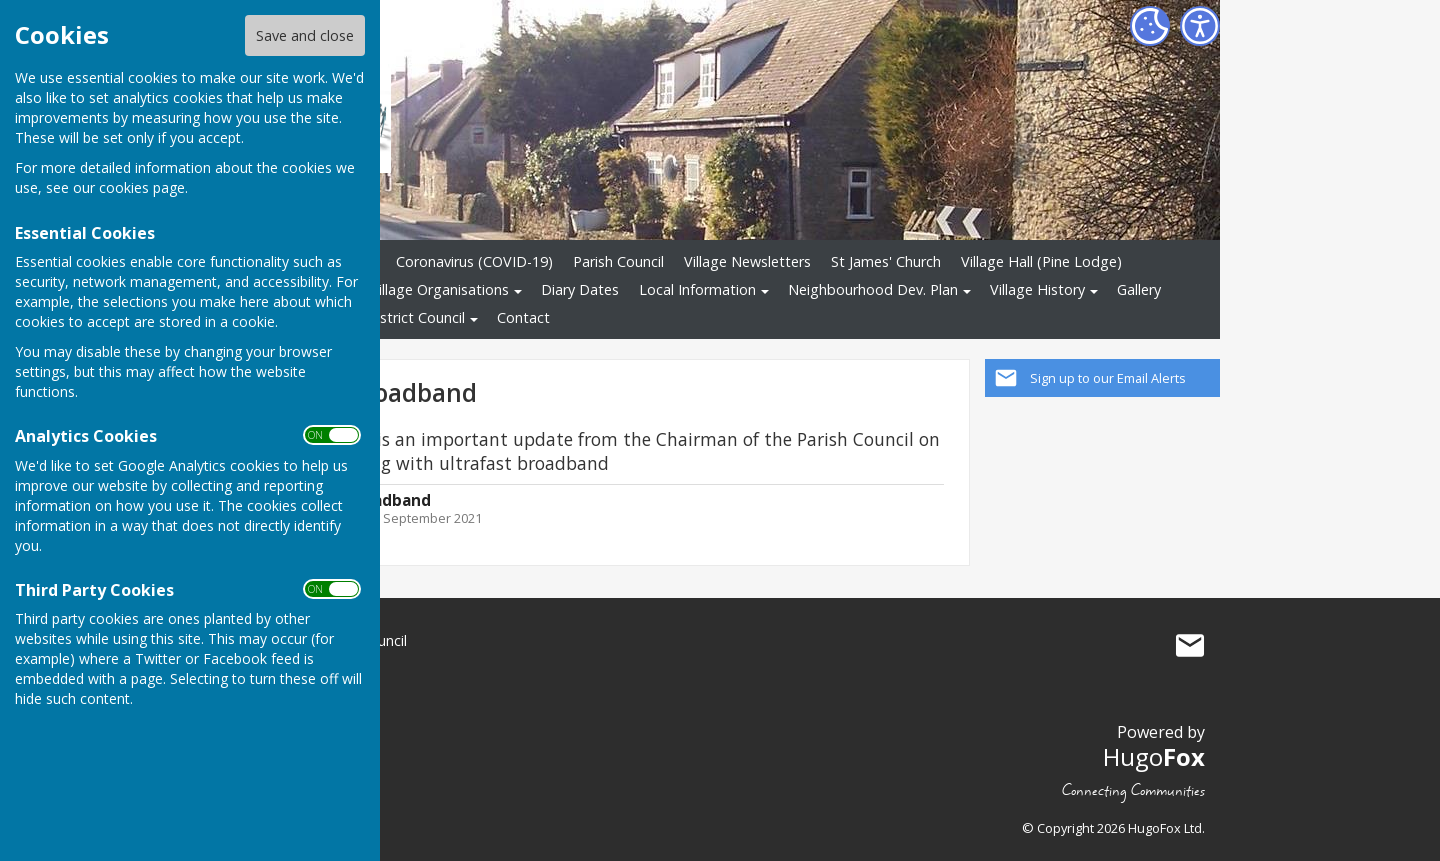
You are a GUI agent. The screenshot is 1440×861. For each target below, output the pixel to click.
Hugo (1154, 756)
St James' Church (886, 261)
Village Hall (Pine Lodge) (1041, 261)
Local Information (697, 289)
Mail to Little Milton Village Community (1190, 645)
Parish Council (618, 261)
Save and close (305, 35)
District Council (415, 317)
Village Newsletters (747, 261)
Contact (523, 317)
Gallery (1139, 289)
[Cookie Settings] (1150, 26)
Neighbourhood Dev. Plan (873, 289)
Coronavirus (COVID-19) (474, 261)
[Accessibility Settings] (1200, 26)
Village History (1037, 289)
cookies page (142, 187)
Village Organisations (439, 289)
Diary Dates (580, 289)
